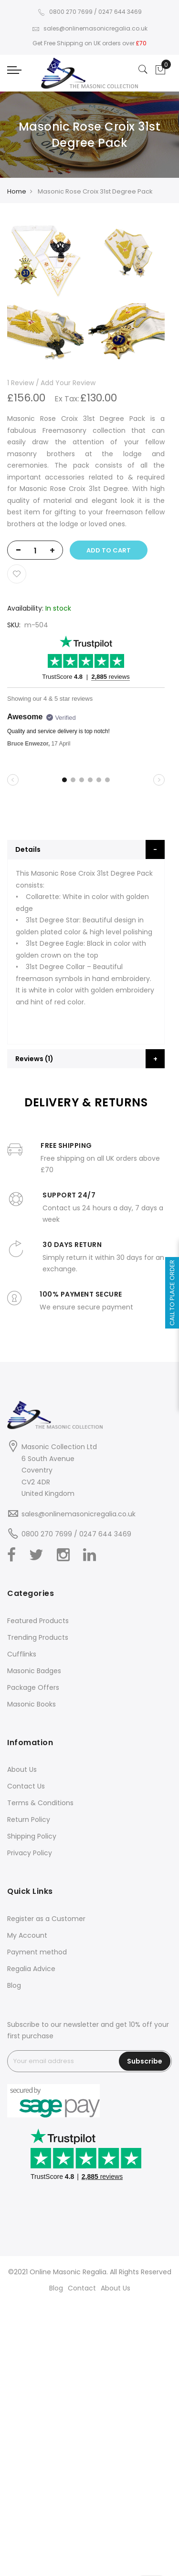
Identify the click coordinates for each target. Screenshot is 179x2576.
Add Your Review (68, 383)
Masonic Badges (34, 1671)
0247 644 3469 (120, 12)
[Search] (143, 70)
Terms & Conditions (40, 1803)
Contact (82, 2288)
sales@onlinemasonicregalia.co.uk (89, 28)
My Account (27, 1935)
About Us (22, 1769)
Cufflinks (21, 1654)
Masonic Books (31, 1704)
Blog (14, 1985)
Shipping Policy (31, 1836)
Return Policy (28, 1819)
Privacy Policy (29, 1853)
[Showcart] (160, 70)
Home (16, 191)
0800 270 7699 (65, 12)
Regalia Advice (31, 1968)
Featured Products (38, 1620)
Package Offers (33, 1687)
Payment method (37, 1952)
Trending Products (37, 1637)
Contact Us (26, 1786)
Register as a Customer (46, 1918)
